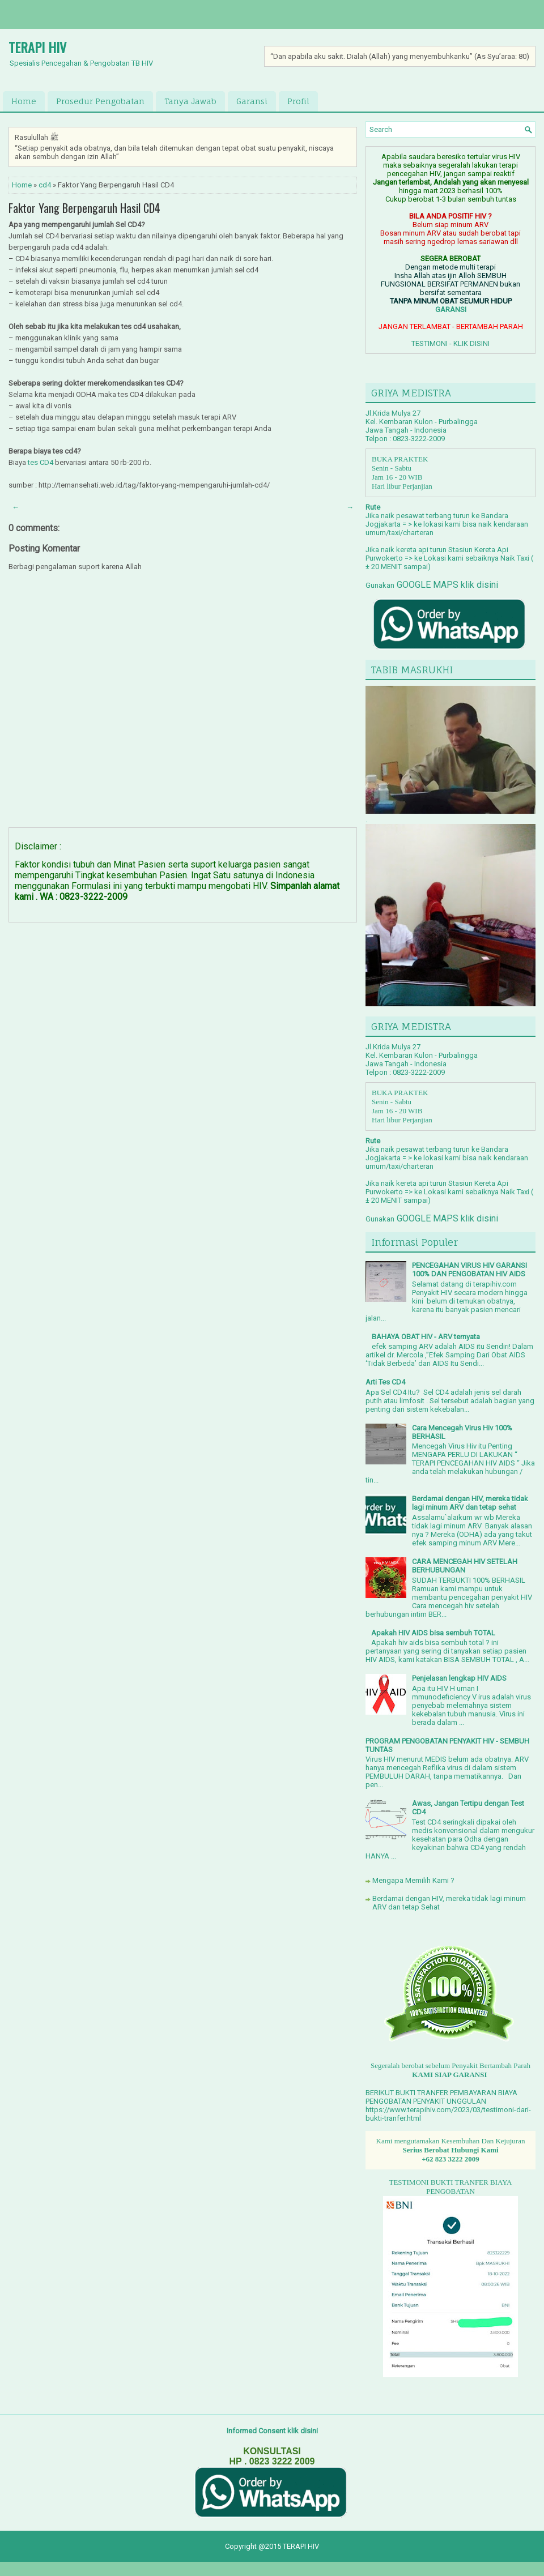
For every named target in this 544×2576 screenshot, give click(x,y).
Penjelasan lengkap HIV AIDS (459, 1678)
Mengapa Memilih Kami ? (413, 1880)
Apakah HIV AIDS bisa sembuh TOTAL (433, 1633)
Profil (298, 101)
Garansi (251, 101)
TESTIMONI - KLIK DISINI (450, 343)
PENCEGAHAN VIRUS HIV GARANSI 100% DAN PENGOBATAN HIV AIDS (469, 1269)
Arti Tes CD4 (385, 1382)
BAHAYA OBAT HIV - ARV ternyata (426, 1336)
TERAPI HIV (37, 47)
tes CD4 (40, 462)
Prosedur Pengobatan (100, 101)
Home (23, 101)
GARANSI (450, 309)
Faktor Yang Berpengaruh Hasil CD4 (84, 207)
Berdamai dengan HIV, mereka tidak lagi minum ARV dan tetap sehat (470, 1502)
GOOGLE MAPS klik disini (446, 584)
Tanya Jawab (190, 101)
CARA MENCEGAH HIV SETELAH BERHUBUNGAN (464, 1565)
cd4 (45, 185)
